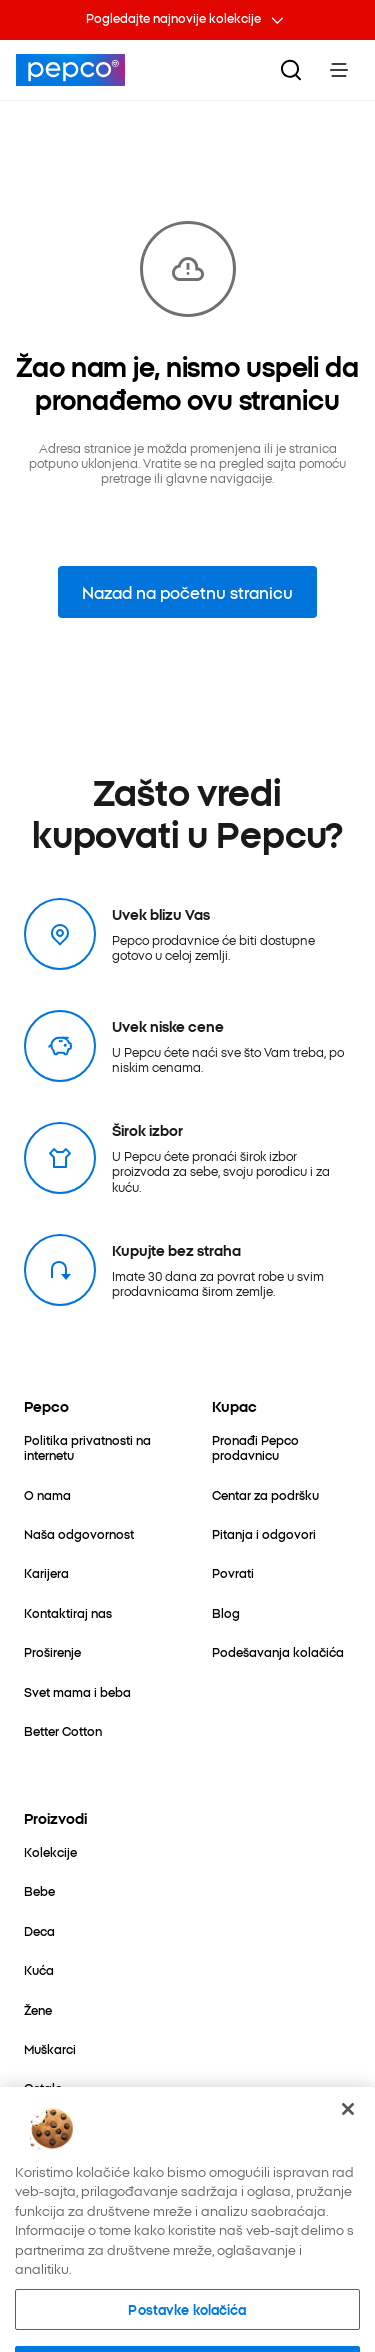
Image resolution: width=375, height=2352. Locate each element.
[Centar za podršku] (265, 1494)
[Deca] (39, 1930)
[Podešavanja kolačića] (278, 1651)
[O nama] (47, 1494)
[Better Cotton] (63, 1730)
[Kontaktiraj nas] (68, 1612)
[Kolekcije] (50, 1851)
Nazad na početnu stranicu (187, 592)
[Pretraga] (291, 70)
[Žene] (38, 2009)
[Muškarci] (50, 2048)
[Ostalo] (43, 2087)
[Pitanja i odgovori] (264, 1533)
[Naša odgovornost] (79, 1533)
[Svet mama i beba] (77, 1691)
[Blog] (226, 1612)
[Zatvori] (348, 2138)
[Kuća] (39, 1969)
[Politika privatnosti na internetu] (94, 1447)
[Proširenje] (52, 1651)
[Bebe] (39, 1890)
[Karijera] (46, 1572)
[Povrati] (233, 1572)
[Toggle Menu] (339, 70)
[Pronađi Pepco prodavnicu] (282, 1447)
